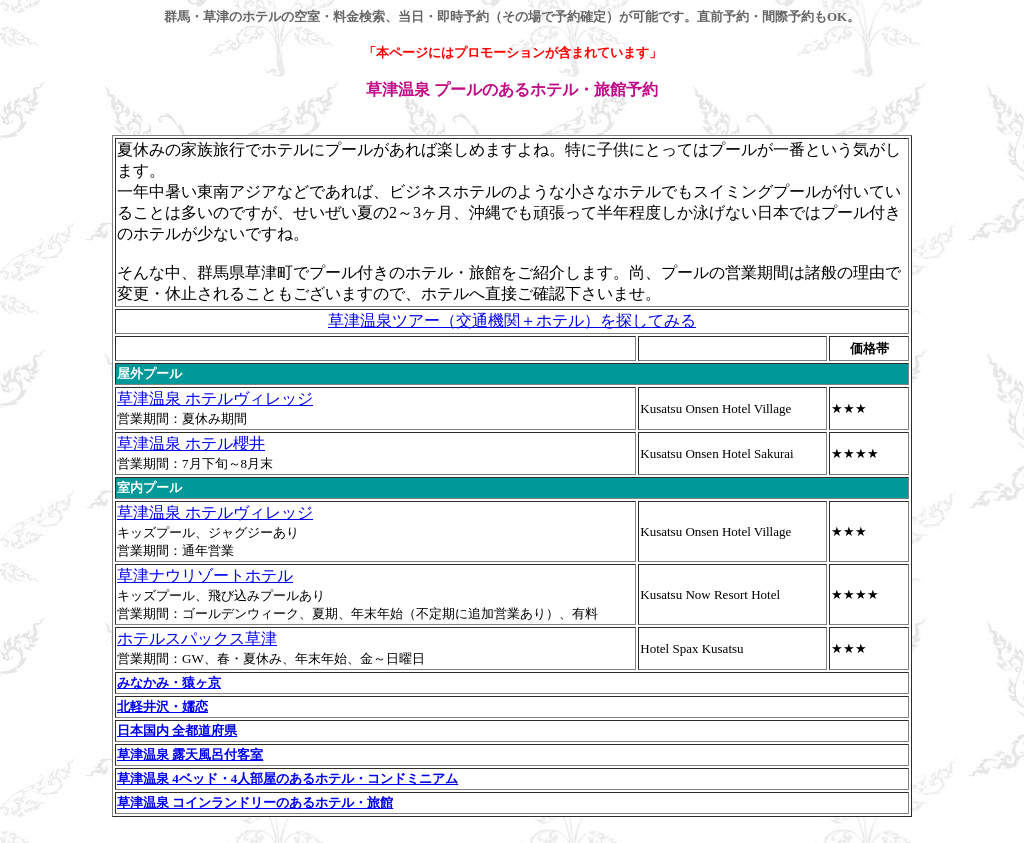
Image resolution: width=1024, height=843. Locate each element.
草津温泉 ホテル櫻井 (191, 443)
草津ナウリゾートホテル (205, 575)
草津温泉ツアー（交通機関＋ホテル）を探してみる (512, 320)
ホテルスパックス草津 (197, 638)
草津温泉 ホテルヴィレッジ (215, 398)
